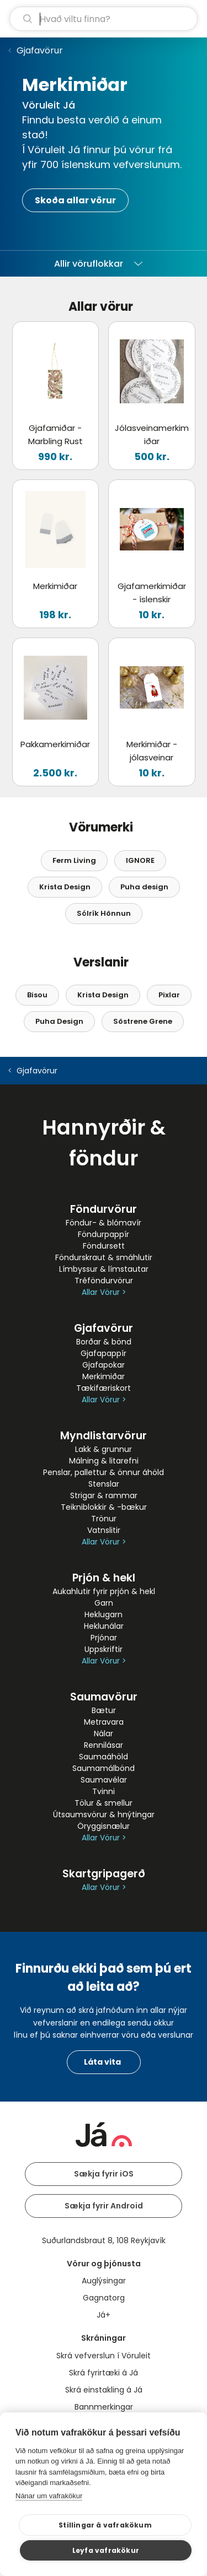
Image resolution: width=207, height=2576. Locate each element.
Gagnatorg (104, 2297)
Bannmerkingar (104, 2406)
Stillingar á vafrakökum (105, 2525)
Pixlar (169, 995)
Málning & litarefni (104, 1460)
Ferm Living (74, 860)
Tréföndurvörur (104, 1280)
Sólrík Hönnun (104, 913)
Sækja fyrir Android (104, 2205)
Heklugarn (103, 1614)
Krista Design (65, 887)
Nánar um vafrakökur (48, 2496)
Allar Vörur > (104, 1292)
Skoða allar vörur (75, 200)
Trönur (103, 1518)
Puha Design (59, 1021)
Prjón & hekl (103, 1577)
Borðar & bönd (103, 1341)
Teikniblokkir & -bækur (104, 1507)
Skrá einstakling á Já (103, 2389)
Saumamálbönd (103, 1768)
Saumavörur (103, 1696)
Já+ (103, 2314)
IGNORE (140, 860)
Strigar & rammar (103, 1495)
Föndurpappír (103, 1234)
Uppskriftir (103, 1649)
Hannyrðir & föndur (104, 1143)
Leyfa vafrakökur (105, 2550)
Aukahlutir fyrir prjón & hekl (103, 1591)
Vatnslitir (103, 1530)
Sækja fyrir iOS (104, 2173)
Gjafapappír (103, 1353)
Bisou (37, 995)
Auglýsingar (104, 2280)
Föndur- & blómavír (103, 1222)
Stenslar (103, 1483)
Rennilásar (103, 1745)
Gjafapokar (103, 1364)
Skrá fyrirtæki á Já (103, 2372)
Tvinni (103, 1791)
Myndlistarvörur (103, 1435)
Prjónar (104, 1637)
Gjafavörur (40, 50)
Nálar (103, 1733)
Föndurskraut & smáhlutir (103, 1257)
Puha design (144, 887)
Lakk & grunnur (103, 1449)
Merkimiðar (103, 1376)
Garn (103, 1602)
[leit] (103, 18)
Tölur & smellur (103, 1802)
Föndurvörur (103, 1209)
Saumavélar (104, 1779)
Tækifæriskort (103, 1388)
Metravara (104, 1721)
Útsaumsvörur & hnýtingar (104, 1814)
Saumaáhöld (103, 1756)
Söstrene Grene (142, 1021)
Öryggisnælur (103, 1826)
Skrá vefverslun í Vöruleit (103, 2355)
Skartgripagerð (103, 1873)
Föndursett (104, 1245)
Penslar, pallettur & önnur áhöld (103, 1472)
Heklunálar (104, 1626)
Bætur (104, 1710)
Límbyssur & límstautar (103, 1269)
